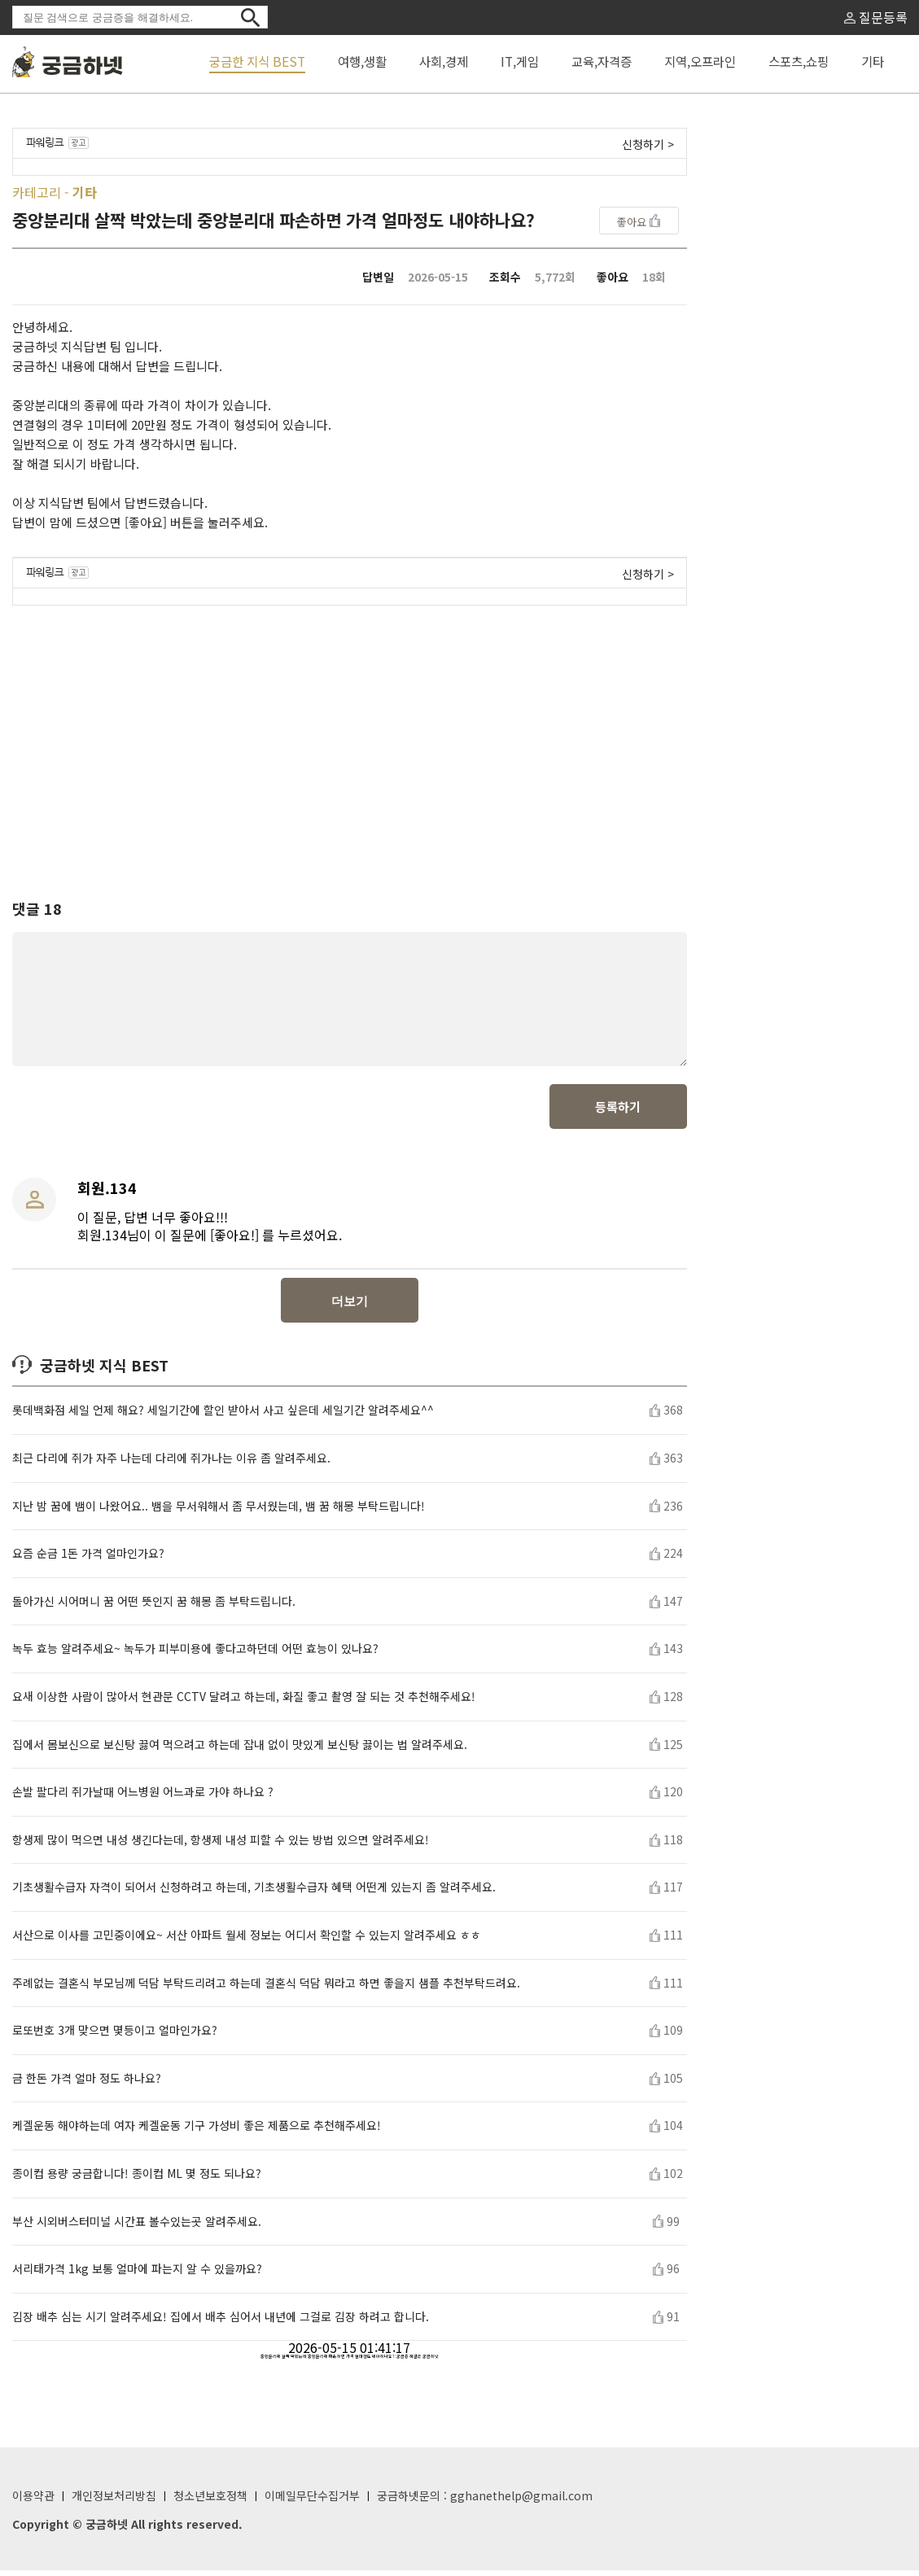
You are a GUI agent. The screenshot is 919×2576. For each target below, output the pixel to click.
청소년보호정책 (210, 2501)
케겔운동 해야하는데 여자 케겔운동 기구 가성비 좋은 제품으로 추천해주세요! (196, 2131)
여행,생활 (362, 61)
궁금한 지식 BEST (257, 61)
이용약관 (33, 2501)
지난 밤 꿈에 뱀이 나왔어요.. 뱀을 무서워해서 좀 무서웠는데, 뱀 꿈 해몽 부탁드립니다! (218, 1512)
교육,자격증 (601, 61)
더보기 (349, 1307)
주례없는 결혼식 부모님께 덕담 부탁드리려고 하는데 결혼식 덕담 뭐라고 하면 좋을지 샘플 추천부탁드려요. (266, 1989)
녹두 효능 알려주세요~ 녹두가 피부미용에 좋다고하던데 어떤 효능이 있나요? (195, 1654)
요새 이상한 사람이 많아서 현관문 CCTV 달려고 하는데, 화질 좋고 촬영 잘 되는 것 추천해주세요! (243, 1702)
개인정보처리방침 (114, 2501)
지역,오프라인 (700, 61)
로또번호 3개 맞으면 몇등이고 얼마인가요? (114, 2036)
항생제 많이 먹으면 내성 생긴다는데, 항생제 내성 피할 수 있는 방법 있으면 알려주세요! (220, 1845)
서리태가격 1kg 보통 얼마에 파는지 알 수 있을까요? (137, 2274)
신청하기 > (648, 144)
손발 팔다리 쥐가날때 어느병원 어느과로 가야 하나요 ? (143, 1797)
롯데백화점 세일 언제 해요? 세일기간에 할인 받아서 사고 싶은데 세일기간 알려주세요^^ (223, 1416)
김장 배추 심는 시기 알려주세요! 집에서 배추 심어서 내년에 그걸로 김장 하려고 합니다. (220, 2322)
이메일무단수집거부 (312, 2501)
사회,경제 (443, 61)
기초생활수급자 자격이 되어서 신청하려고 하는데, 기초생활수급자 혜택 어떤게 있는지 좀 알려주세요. (254, 1892)
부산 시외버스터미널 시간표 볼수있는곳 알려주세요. (136, 2227)
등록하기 (618, 1112)
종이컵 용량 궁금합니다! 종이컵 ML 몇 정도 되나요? (136, 2179)
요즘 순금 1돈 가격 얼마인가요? (88, 1559)
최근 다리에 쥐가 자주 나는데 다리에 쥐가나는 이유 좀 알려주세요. (171, 1464)
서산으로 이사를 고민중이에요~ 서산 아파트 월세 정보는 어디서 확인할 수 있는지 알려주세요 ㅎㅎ (246, 1940)
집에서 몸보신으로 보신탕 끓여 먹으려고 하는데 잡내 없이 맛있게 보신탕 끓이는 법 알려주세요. (239, 1750)
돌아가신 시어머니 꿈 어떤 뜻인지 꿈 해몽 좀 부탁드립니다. (153, 1607)
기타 (872, 61)
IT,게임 (520, 61)
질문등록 (876, 17)
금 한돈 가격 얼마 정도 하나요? (86, 2084)
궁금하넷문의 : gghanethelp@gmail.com (485, 2501)
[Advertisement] (349, 737)
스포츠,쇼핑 (798, 61)
